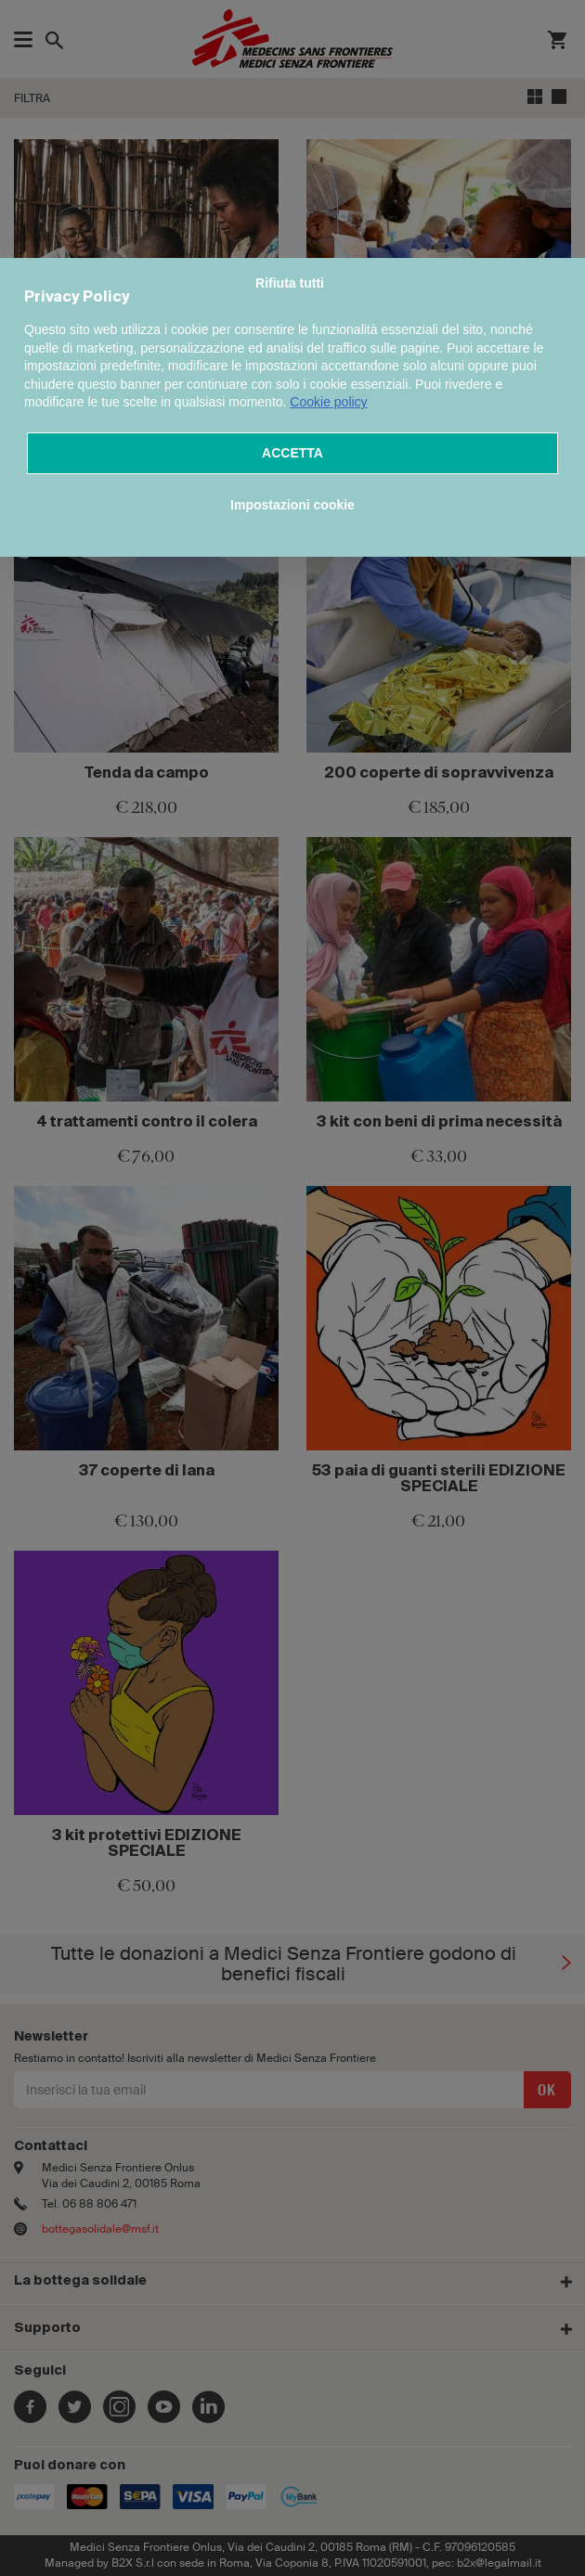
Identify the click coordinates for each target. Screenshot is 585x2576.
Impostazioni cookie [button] (292, 504)
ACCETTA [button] (292, 452)
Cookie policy (328, 401)
